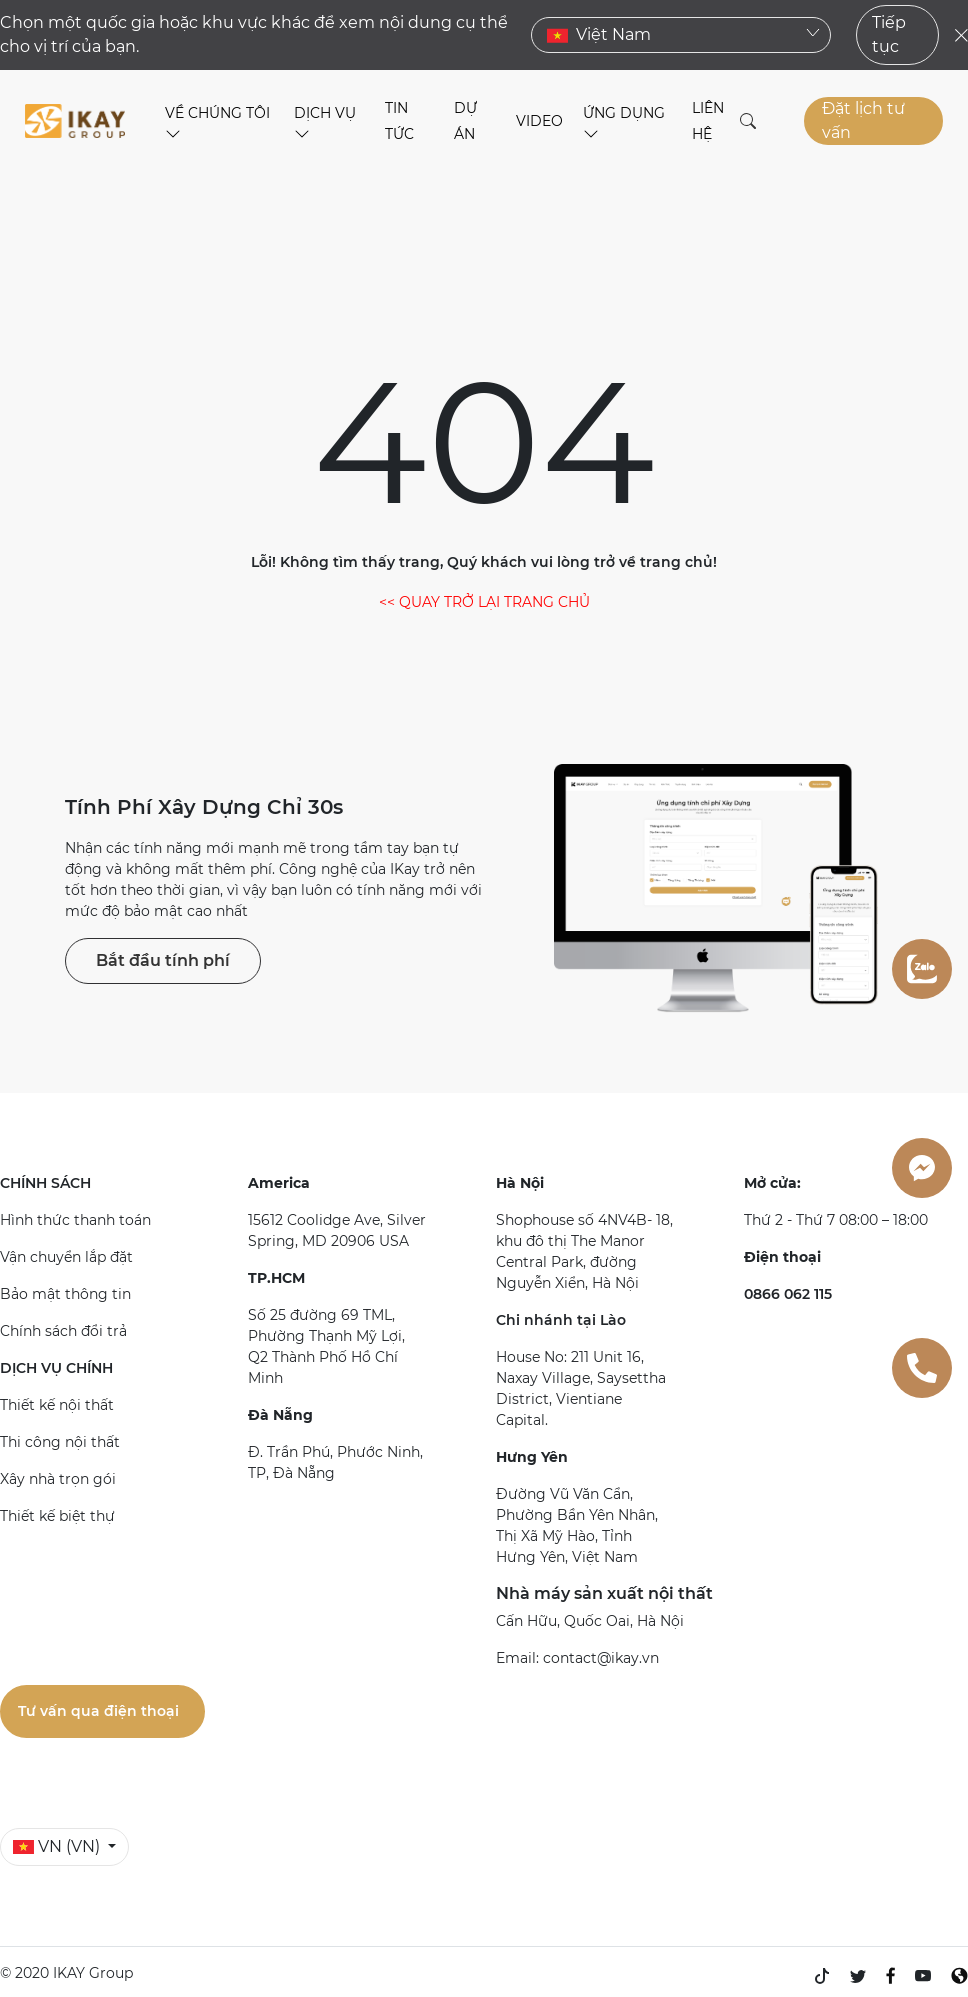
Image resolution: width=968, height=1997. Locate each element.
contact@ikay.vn (601, 1658)
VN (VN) (58, 1846)
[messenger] (922, 1168)
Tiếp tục (889, 34)
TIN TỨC (399, 121)
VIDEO (539, 121)
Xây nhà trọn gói (58, 1479)
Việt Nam (683, 34)
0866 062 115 (788, 1294)
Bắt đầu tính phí (163, 960)
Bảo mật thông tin (65, 1294)
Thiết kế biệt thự (57, 1516)
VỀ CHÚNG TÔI (217, 123)
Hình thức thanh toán (75, 1220)
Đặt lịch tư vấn (863, 120)
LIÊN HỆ (708, 121)
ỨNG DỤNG (624, 123)
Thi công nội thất (60, 1442)
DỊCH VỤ (325, 123)
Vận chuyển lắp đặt (66, 1257)
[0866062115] (922, 1368)
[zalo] (922, 969)
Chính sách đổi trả (63, 1331)
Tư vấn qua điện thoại (98, 1711)
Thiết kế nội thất (57, 1405)
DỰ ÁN (465, 121)
